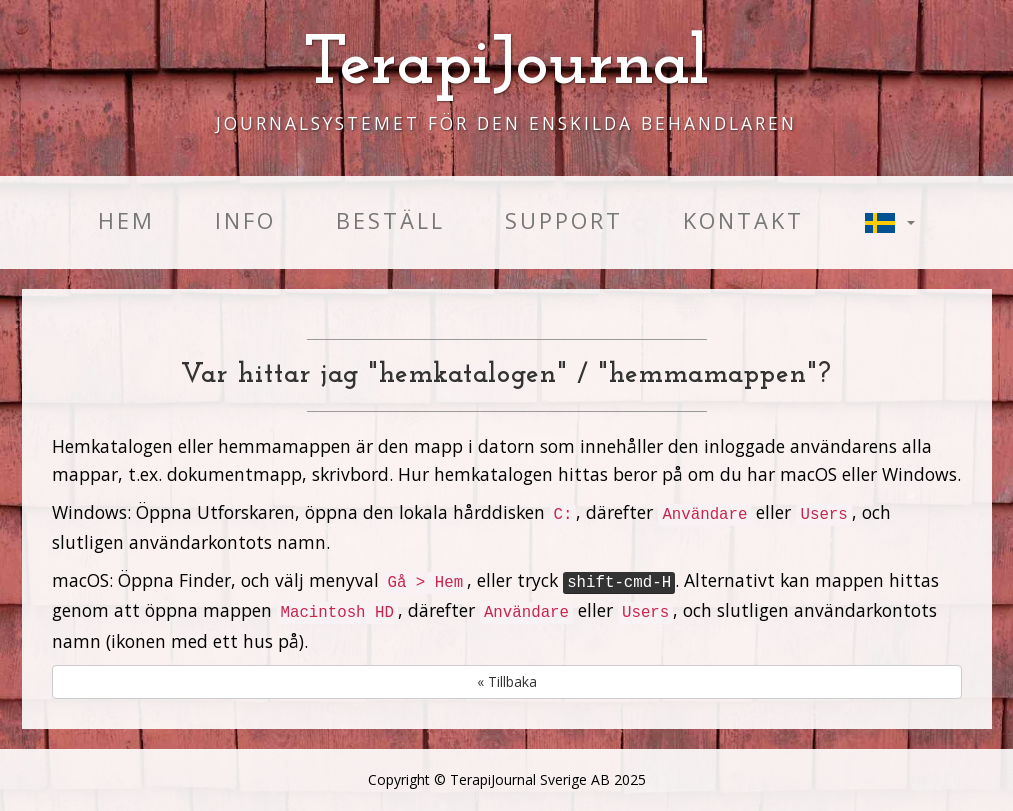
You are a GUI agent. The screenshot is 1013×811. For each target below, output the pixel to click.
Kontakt (743, 220)
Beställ (390, 220)
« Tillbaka (507, 681)
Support (564, 220)
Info (245, 220)
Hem (126, 220)
